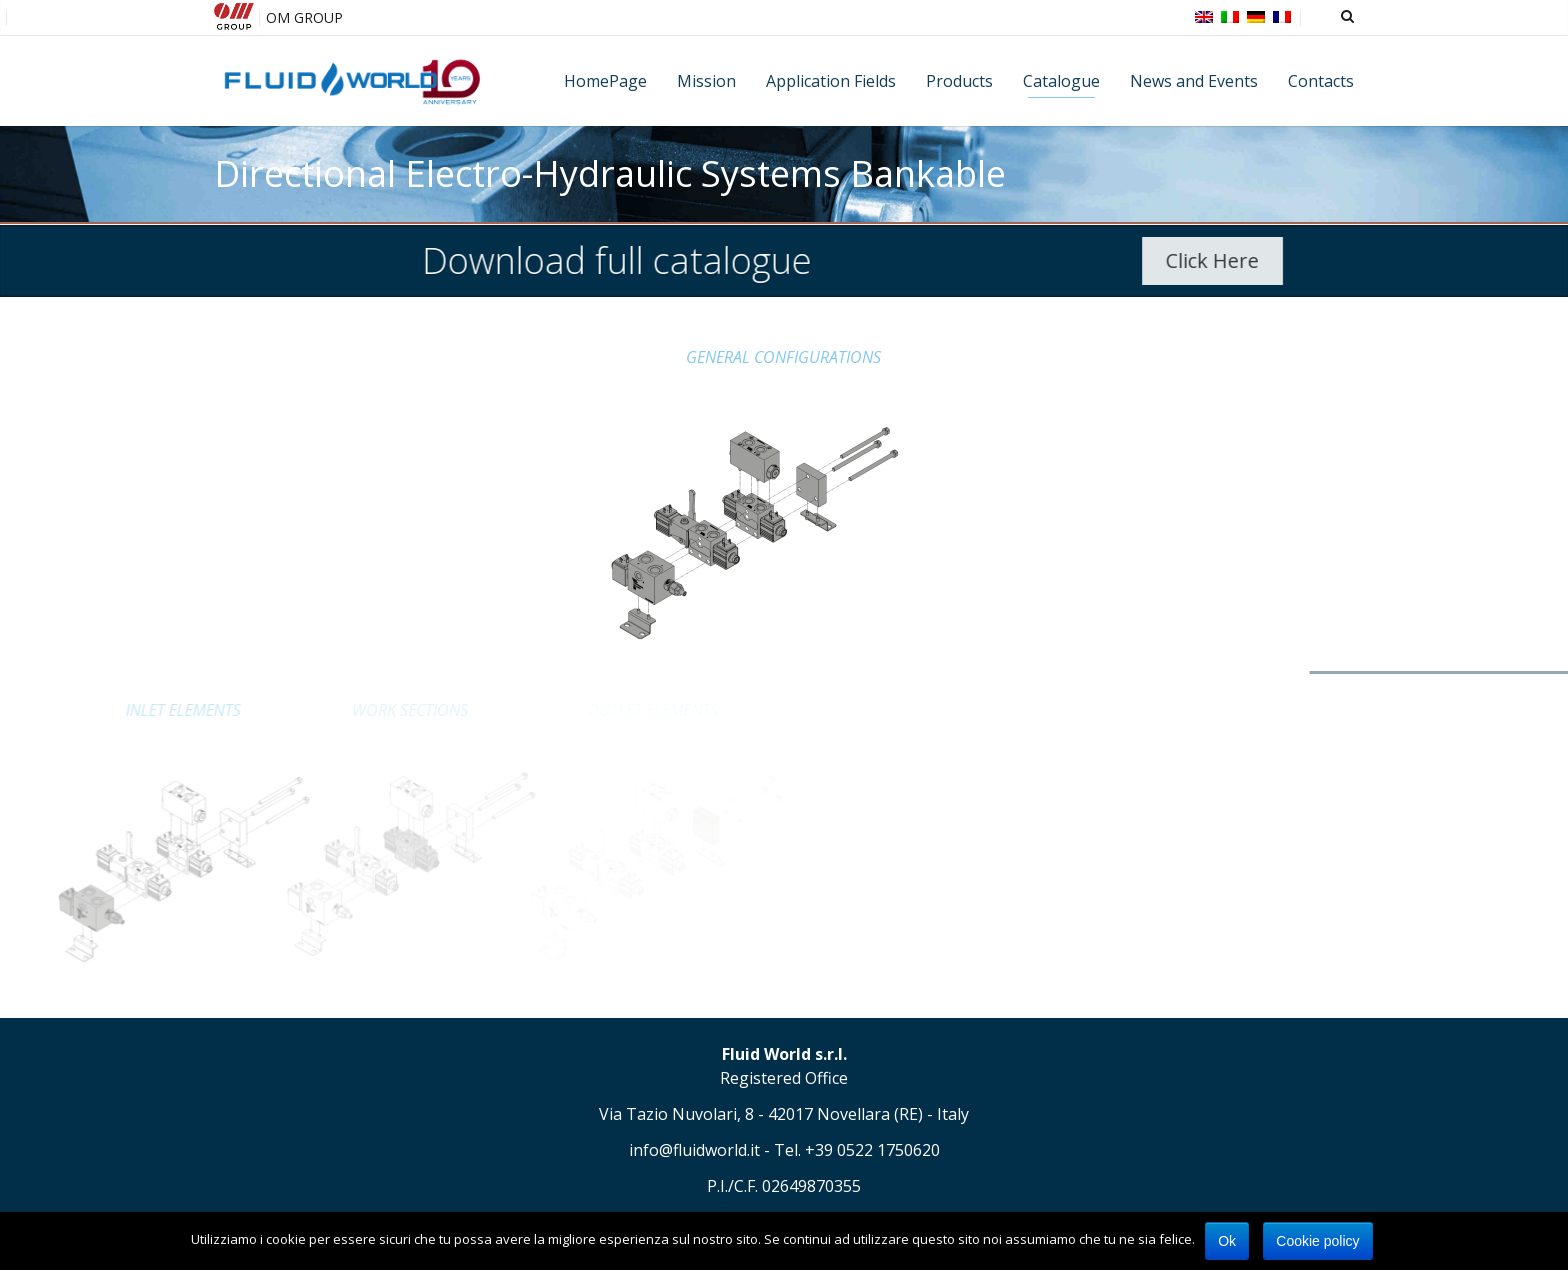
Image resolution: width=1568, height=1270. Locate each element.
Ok (1227, 1241)
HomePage (605, 81)
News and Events (1194, 81)
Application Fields (831, 81)
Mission (706, 81)
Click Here (1232, 260)
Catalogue (1061, 81)
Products (959, 81)
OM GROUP (304, 17)
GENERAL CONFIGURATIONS (783, 357)
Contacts (1321, 81)
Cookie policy (1317, 1241)
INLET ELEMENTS (88, 710)
